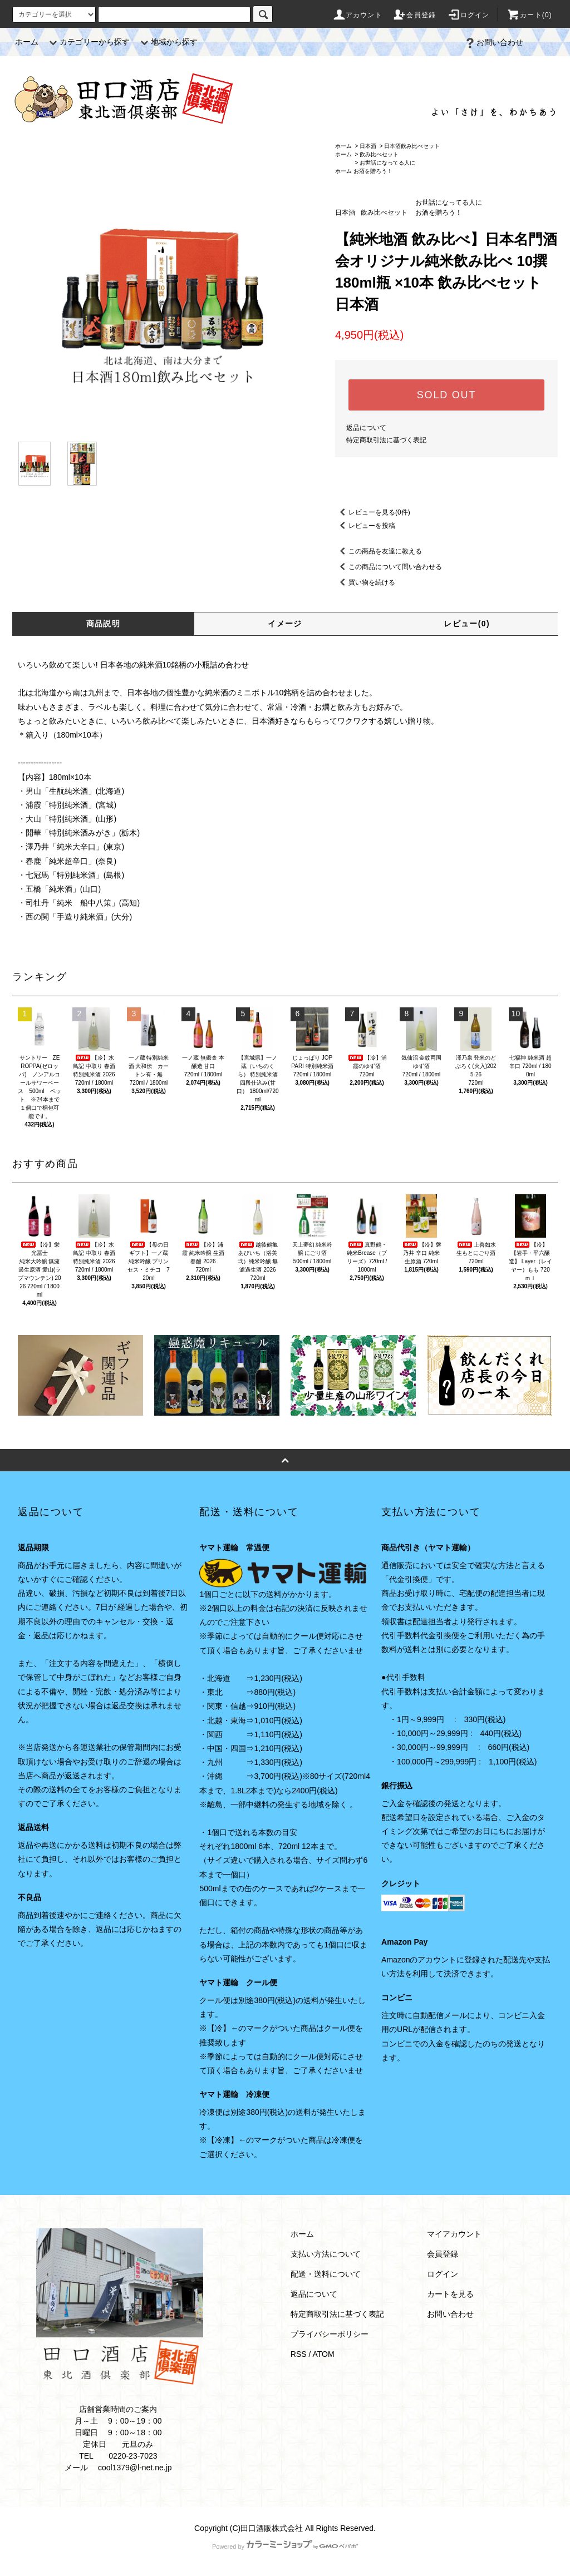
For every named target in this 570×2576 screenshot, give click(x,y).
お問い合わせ (493, 42)
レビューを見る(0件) (372, 512)
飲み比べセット (379, 154)
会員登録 (414, 15)
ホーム (26, 41)
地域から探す (167, 41)
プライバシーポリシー (329, 2334)
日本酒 (368, 146)
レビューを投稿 (365, 526)
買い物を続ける (365, 582)
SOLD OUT (446, 395)
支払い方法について (326, 2253)
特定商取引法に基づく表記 (386, 440)
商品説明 (103, 623)
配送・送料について (326, 2274)
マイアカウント (454, 2233)
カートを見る (450, 2294)
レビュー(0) (467, 623)
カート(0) (529, 15)
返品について (366, 428)
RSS (299, 2354)
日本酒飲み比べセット (412, 146)
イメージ (285, 623)
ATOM (324, 2354)
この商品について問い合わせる (388, 567)
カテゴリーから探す (88, 41)
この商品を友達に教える (378, 551)
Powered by (285, 2546)
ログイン (468, 15)
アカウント (357, 15)
